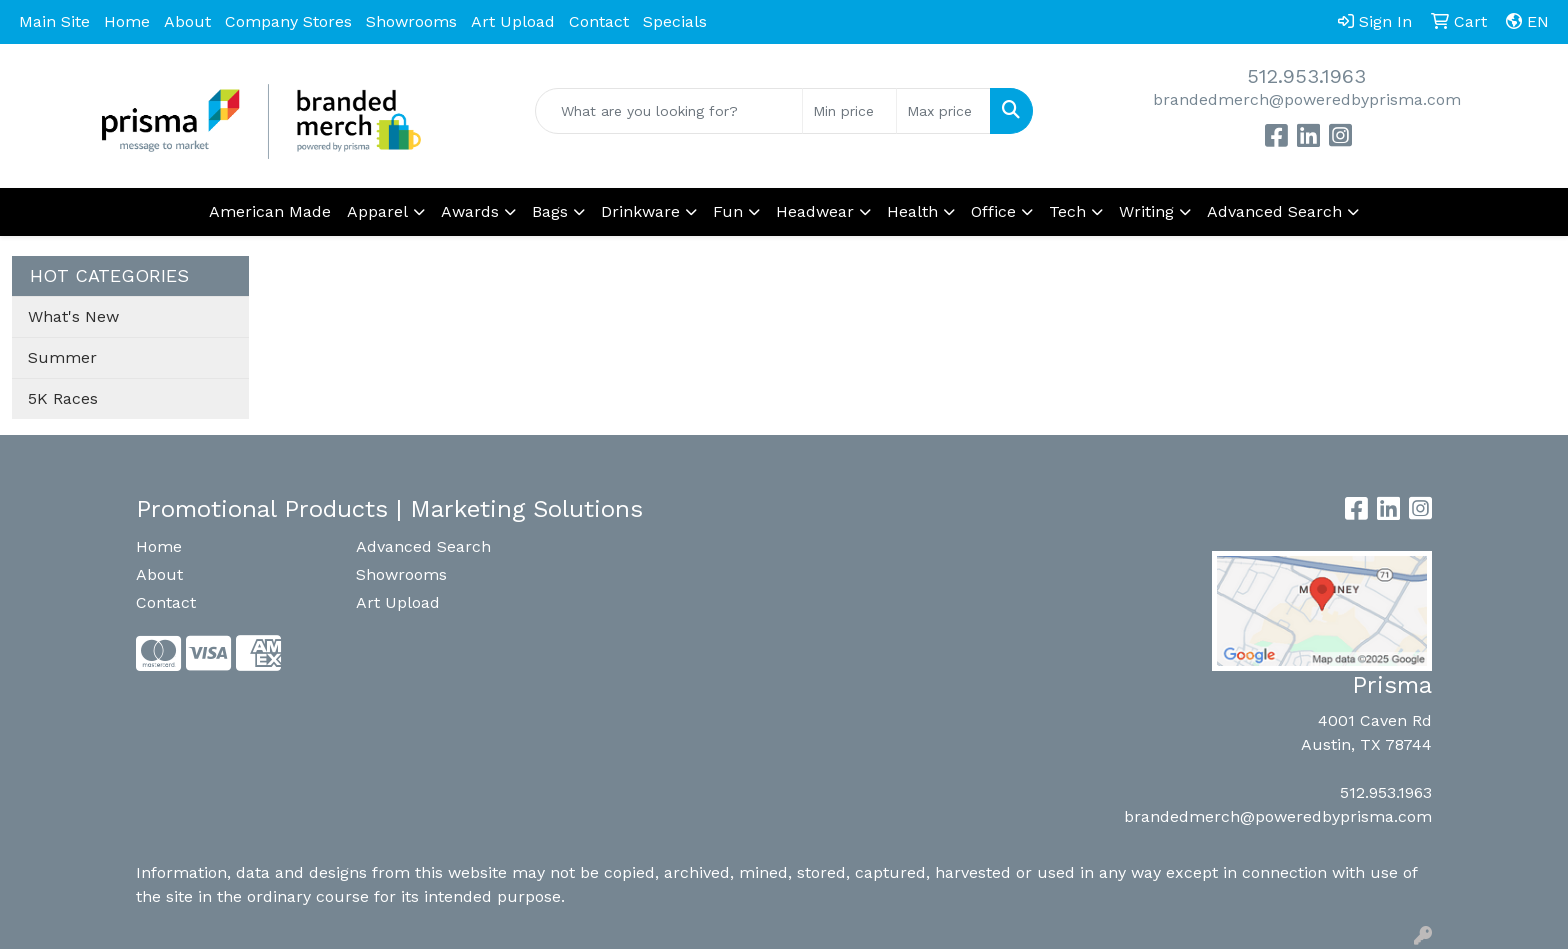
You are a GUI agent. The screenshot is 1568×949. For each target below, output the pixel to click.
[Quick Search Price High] (943, 111)
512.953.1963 (1306, 76)
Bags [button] (550, 211)
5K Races (63, 398)
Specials (675, 21)
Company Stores (288, 21)
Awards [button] (470, 211)
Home (127, 21)
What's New (73, 316)
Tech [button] (1067, 211)
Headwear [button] (815, 211)
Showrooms (411, 21)
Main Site (54, 21)
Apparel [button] (377, 211)
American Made (270, 211)
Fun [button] (728, 211)
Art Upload (513, 21)
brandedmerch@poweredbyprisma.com (1307, 99)
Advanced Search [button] (1274, 211)
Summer (62, 357)
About (187, 21)
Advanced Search (423, 546)
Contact (599, 21)
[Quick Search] (669, 111)
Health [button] (912, 211)
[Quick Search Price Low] (849, 111)
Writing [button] (1146, 211)
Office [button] (993, 211)
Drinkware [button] (640, 211)
